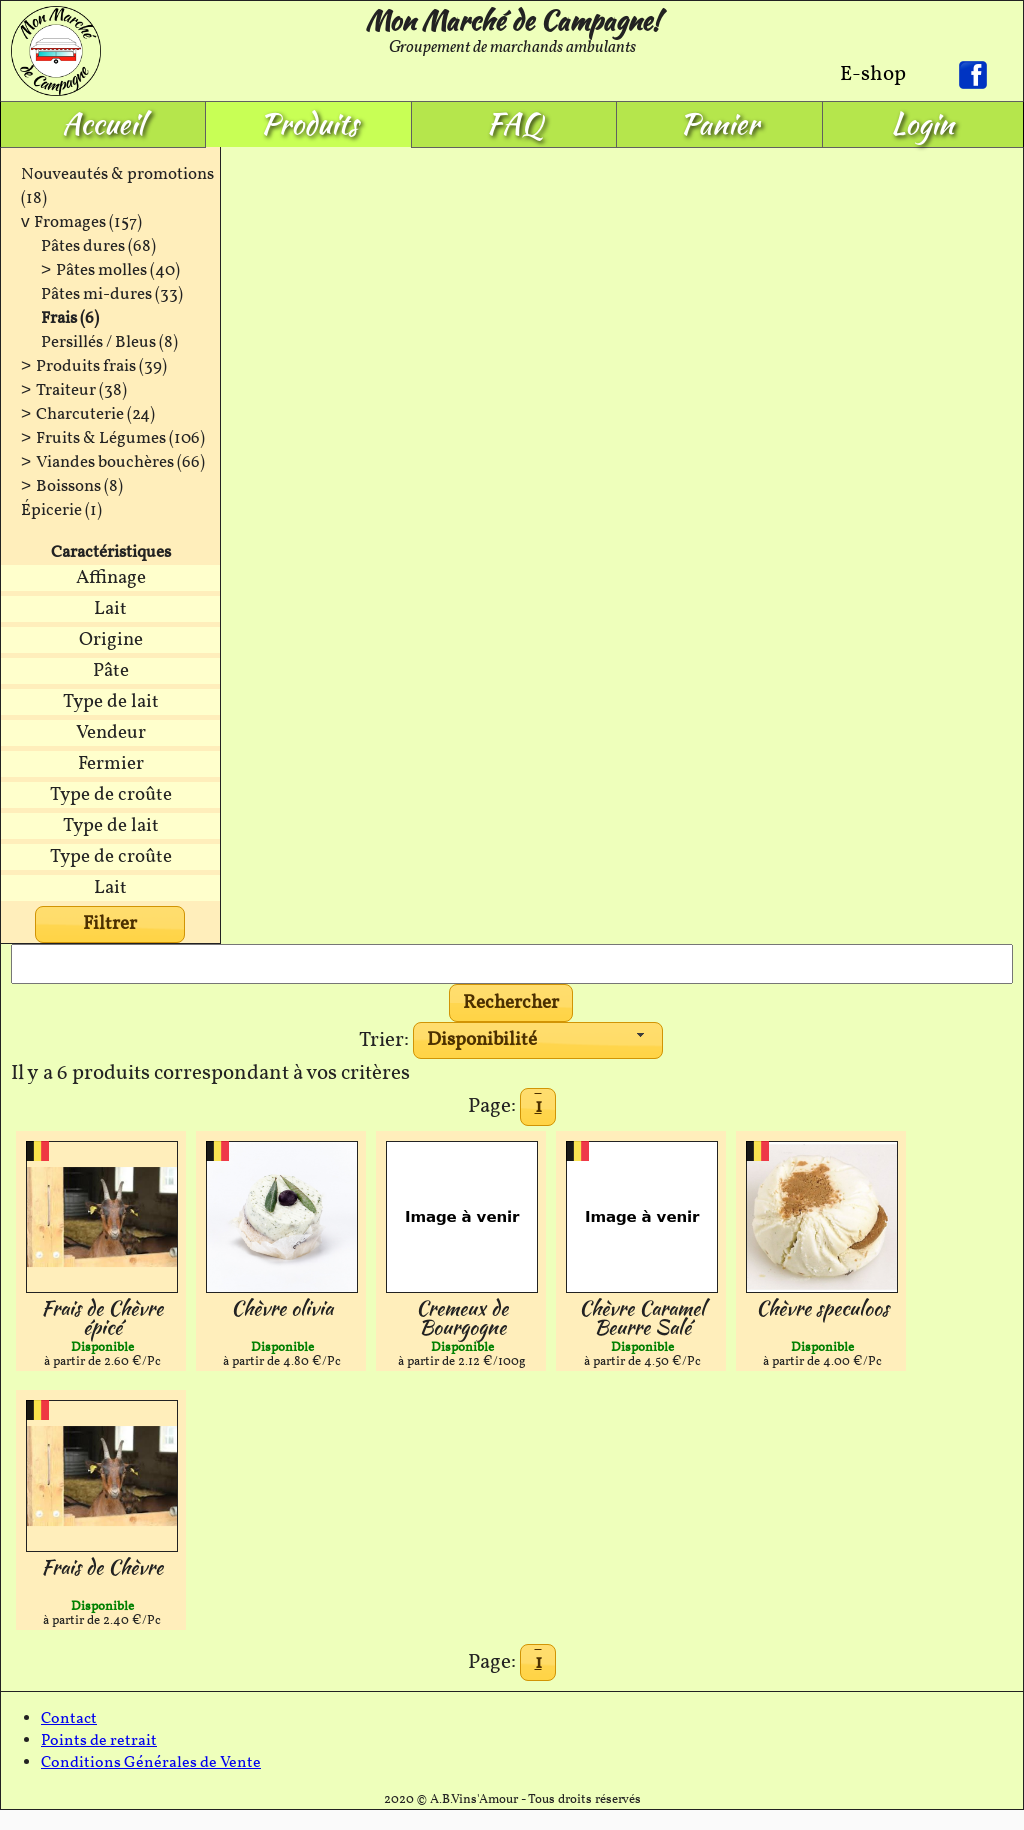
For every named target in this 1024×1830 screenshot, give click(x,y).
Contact (69, 1719)
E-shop (873, 74)
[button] (511, 1003)
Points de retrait (99, 1741)
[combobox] (538, 1041)
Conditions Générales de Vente (151, 1763)
